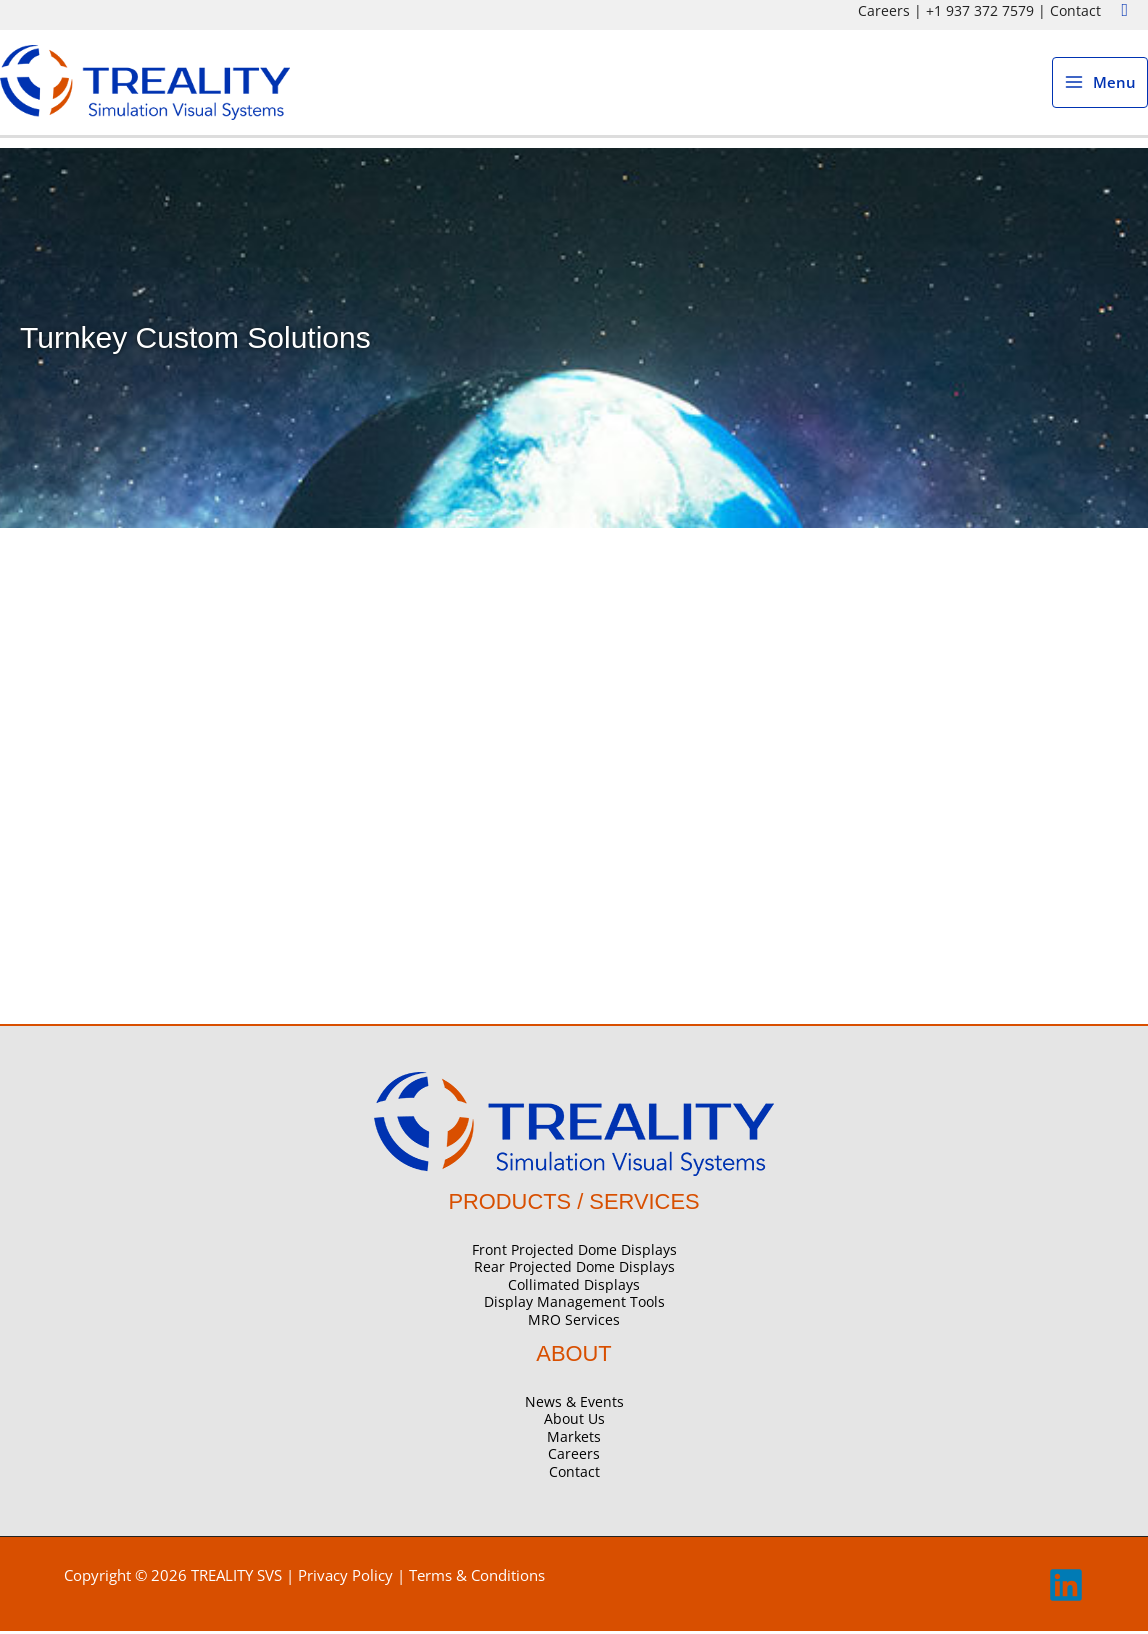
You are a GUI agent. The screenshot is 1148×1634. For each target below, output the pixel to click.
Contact (1075, 10)
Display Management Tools (574, 1305)
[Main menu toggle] (1100, 84)
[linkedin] (1066, 1600)
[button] (1124, 10)
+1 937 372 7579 (980, 10)
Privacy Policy (345, 1578)
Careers (884, 10)
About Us (574, 1422)
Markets (574, 1439)
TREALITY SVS (236, 1578)
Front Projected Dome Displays (574, 1252)
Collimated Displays (574, 1287)
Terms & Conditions (477, 1578)
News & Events (574, 1404)
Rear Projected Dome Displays (574, 1270)
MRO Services (574, 1322)
